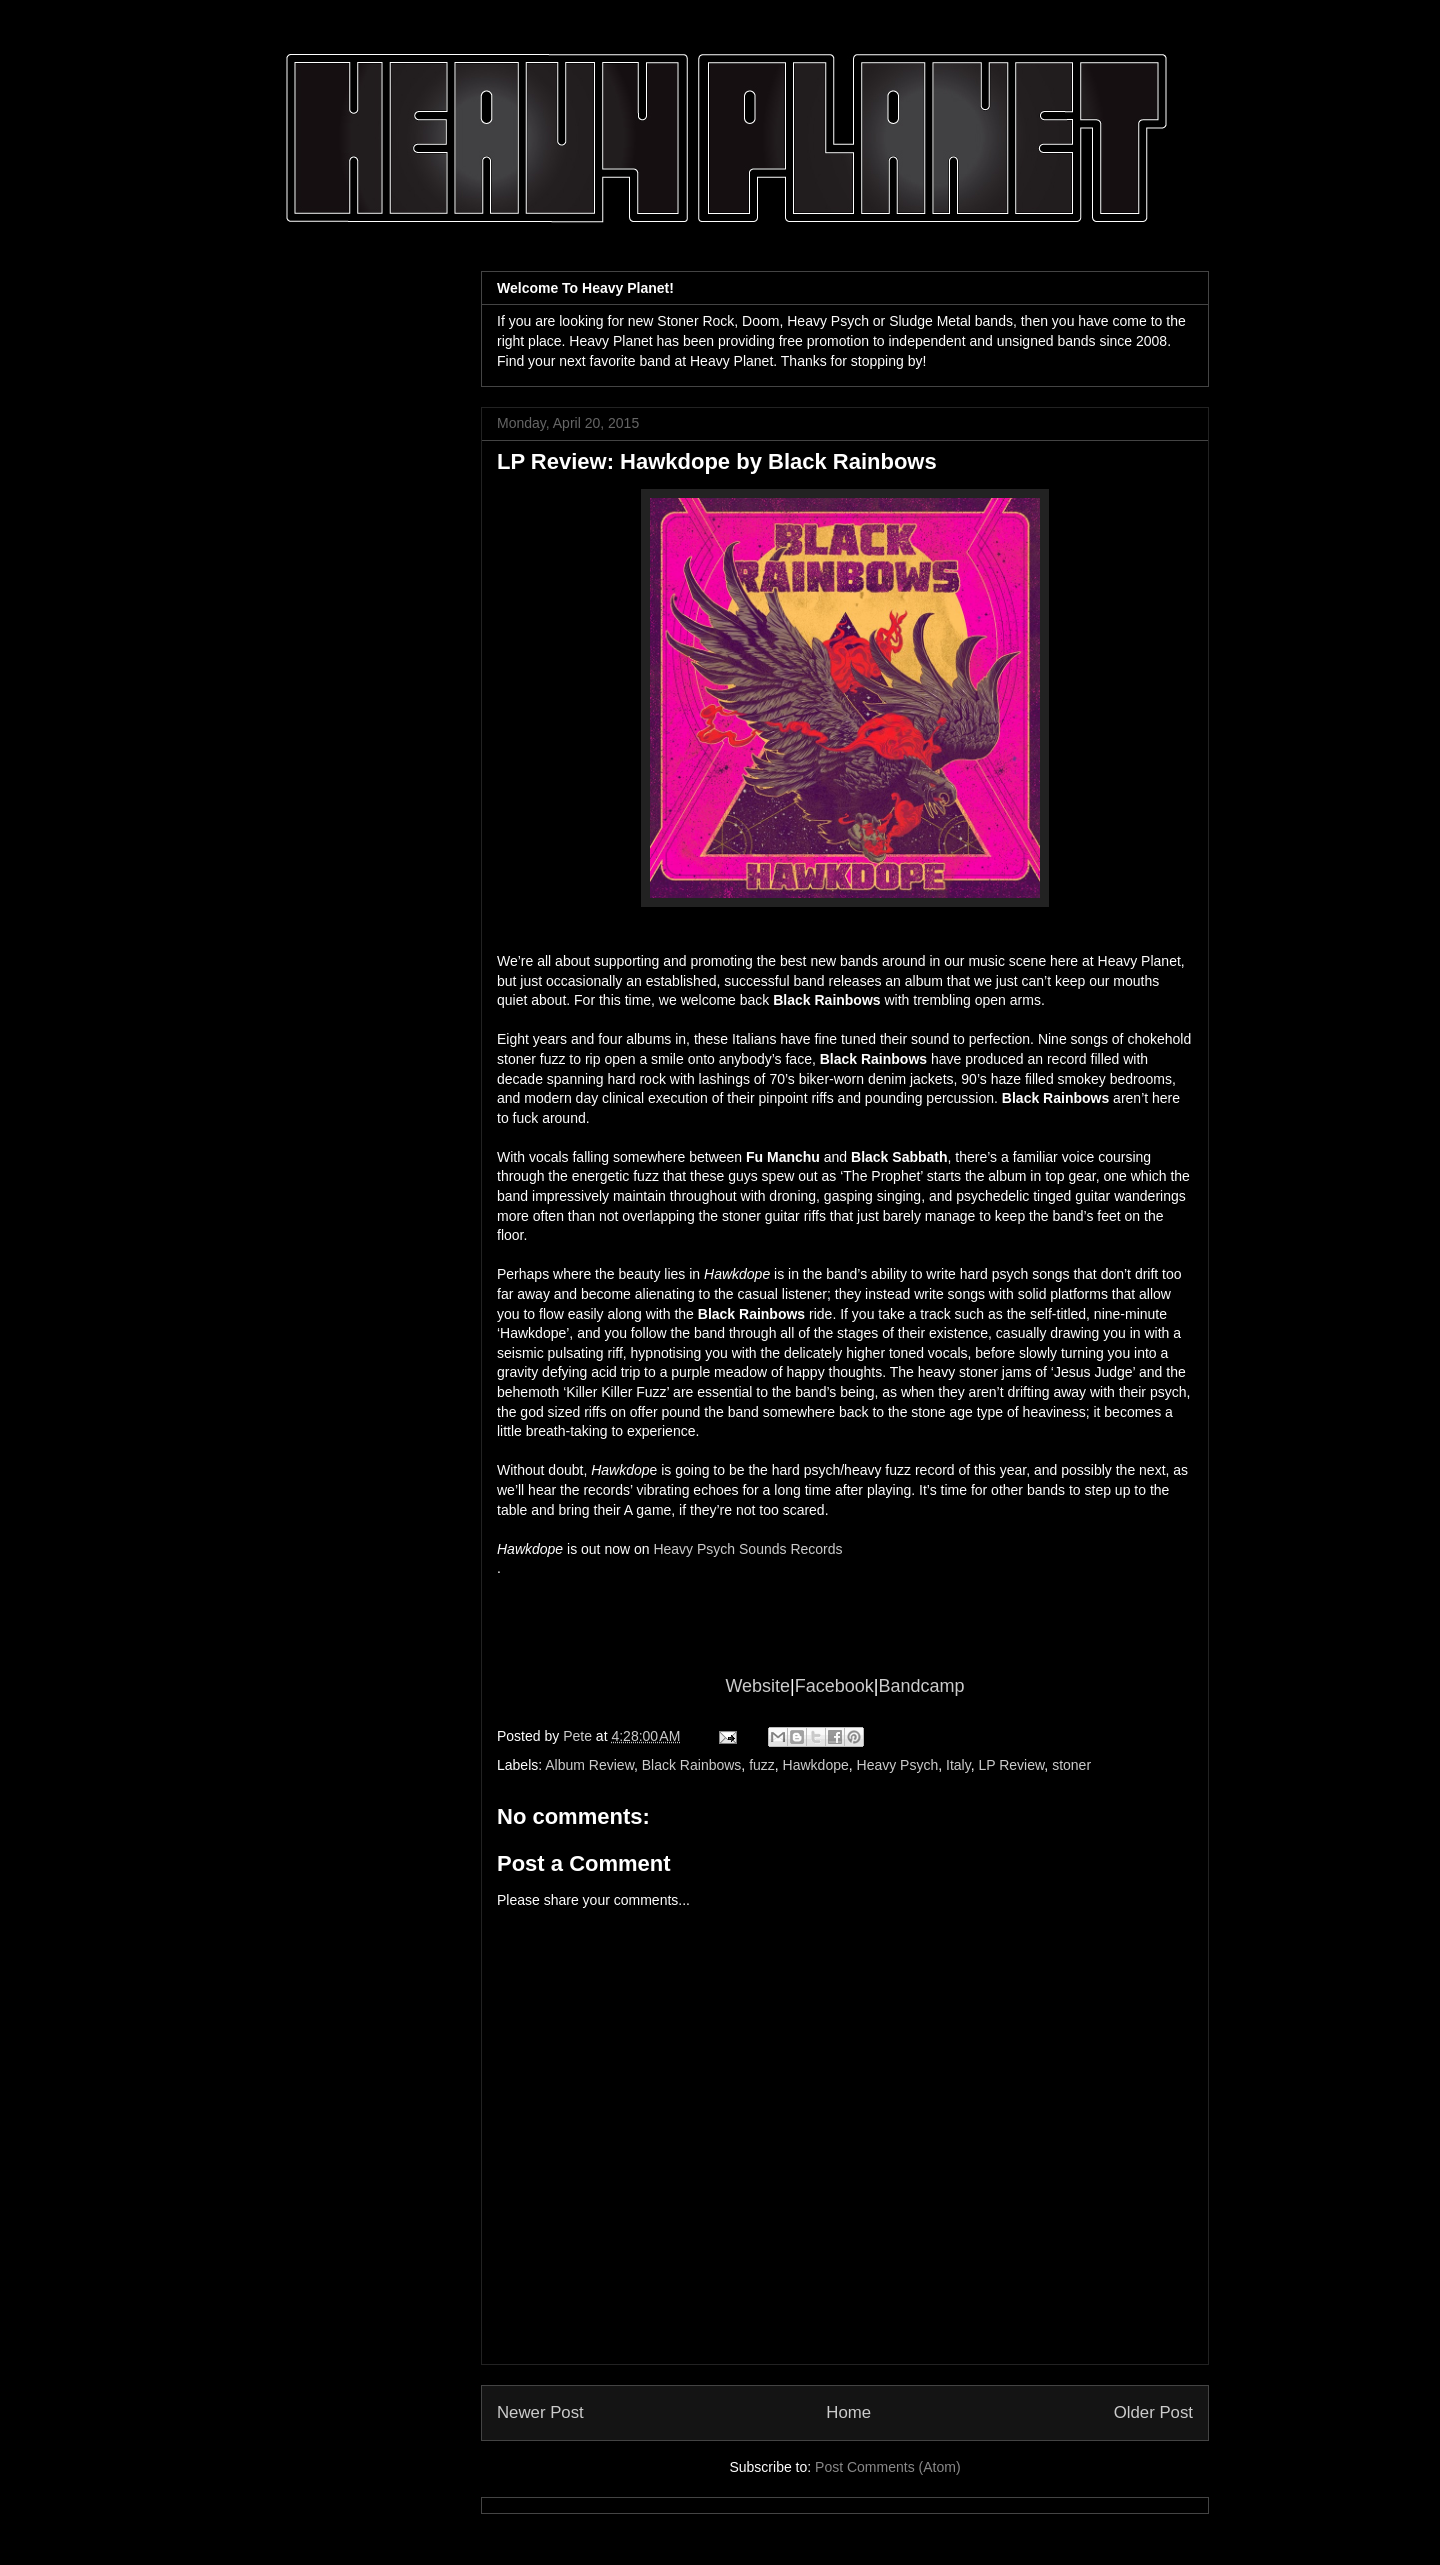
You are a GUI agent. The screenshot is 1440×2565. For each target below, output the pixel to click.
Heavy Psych (898, 1765)
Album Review (589, 1765)
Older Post (1153, 2412)
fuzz (762, 1765)
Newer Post (540, 2412)
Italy (958, 1765)
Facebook (834, 1686)
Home (848, 2412)
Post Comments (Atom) (887, 2467)
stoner (1071, 1765)
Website (757, 1686)
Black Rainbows (692, 1765)
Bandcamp (922, 1686)
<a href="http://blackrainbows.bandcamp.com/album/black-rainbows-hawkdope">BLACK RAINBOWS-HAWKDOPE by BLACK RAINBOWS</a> (845, 1600)
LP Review (1011, 1765)
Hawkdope (816, 1765)
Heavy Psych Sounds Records (747, 1549)
